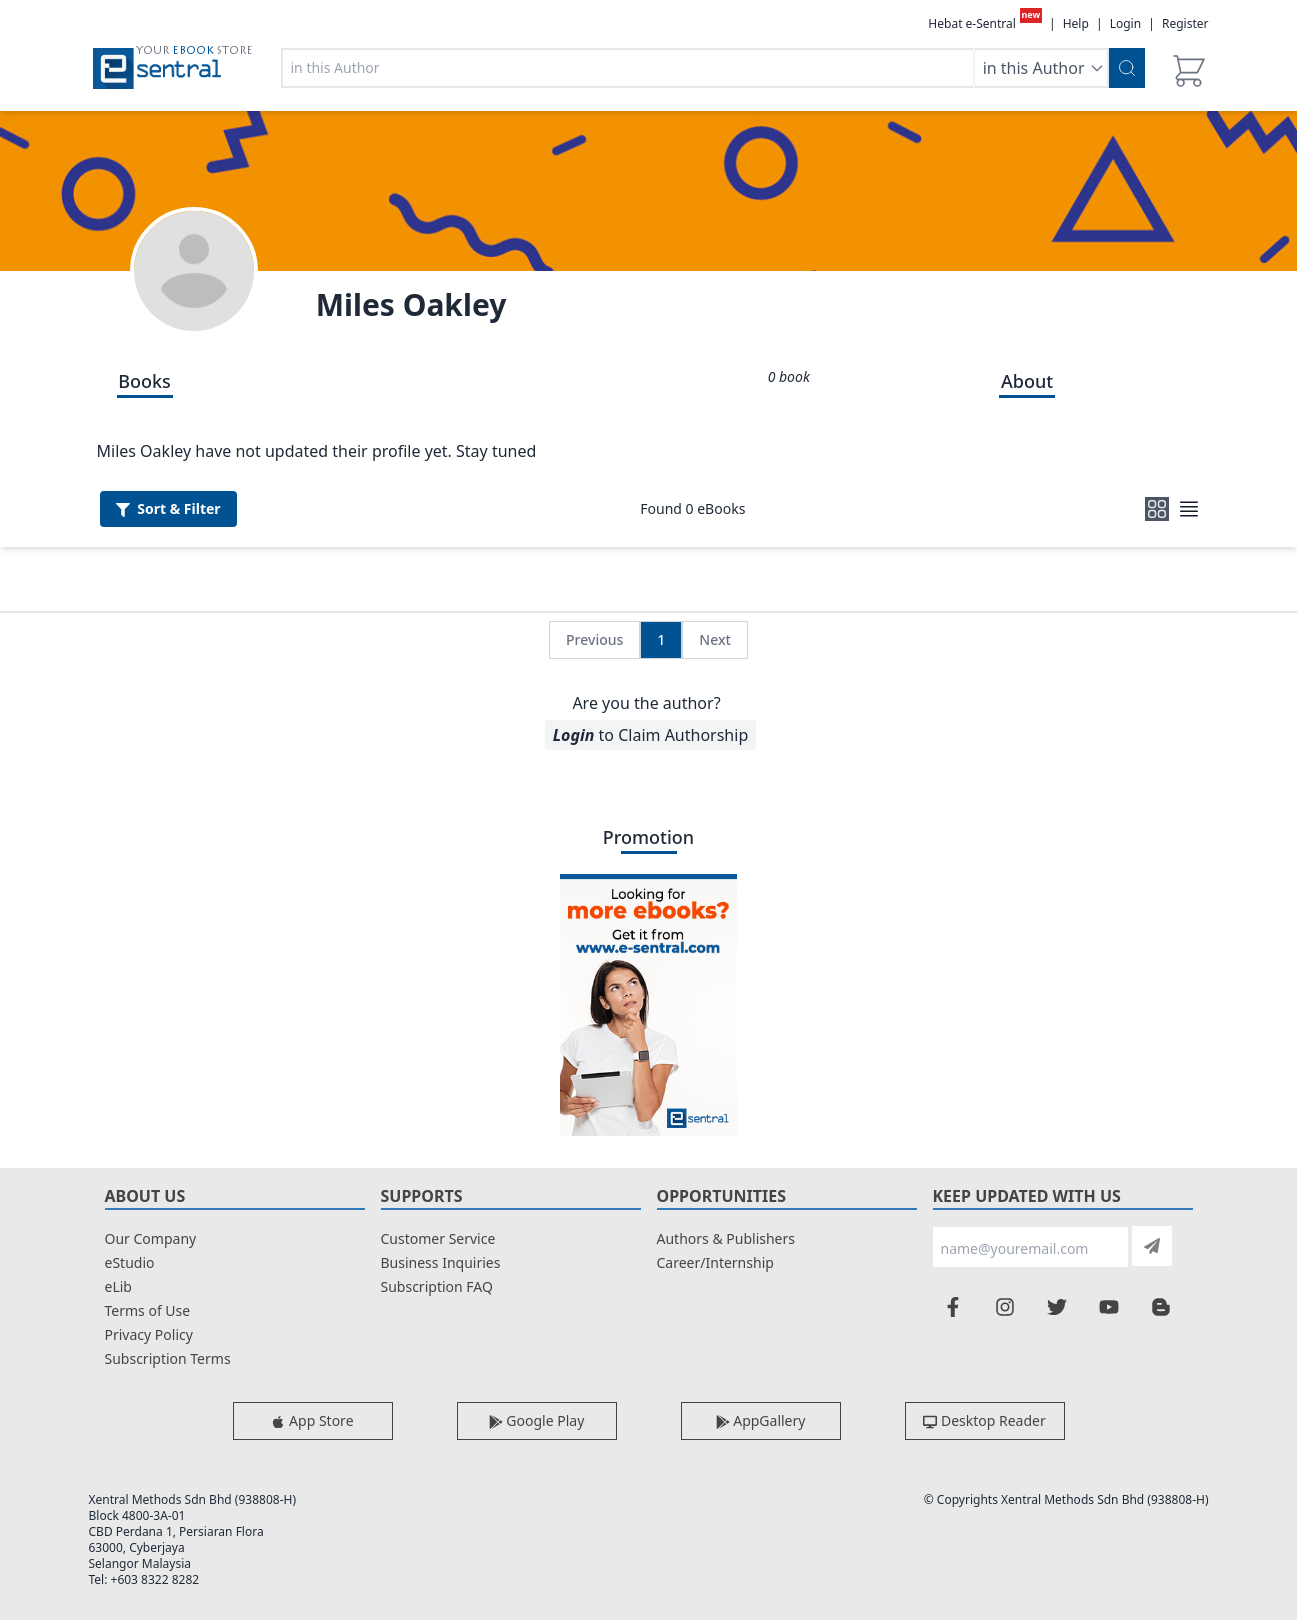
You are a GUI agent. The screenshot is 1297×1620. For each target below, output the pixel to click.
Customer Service (438, 1238)
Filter (168, 508)
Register (1185, 23)
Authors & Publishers (726, 1238)
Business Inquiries (441, 1262)
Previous (594, 639)
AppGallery (761, 1420)
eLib (118, 1286)
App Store (312, 1420)
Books (144, 381)
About (1027, 381)
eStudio (130, 1262)
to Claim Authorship (650, 735)
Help (1076, 24)
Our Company (151, 1238)
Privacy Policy (149, 1334)
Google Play (537, 1420)
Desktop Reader (984, 1420)
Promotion (648, 837)
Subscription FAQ (437, 1286)
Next (715, 639)
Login (1125, 23)
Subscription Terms (168, 1358)
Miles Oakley (411, 304)
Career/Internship (715, 1262)
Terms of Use (148, 1310)
